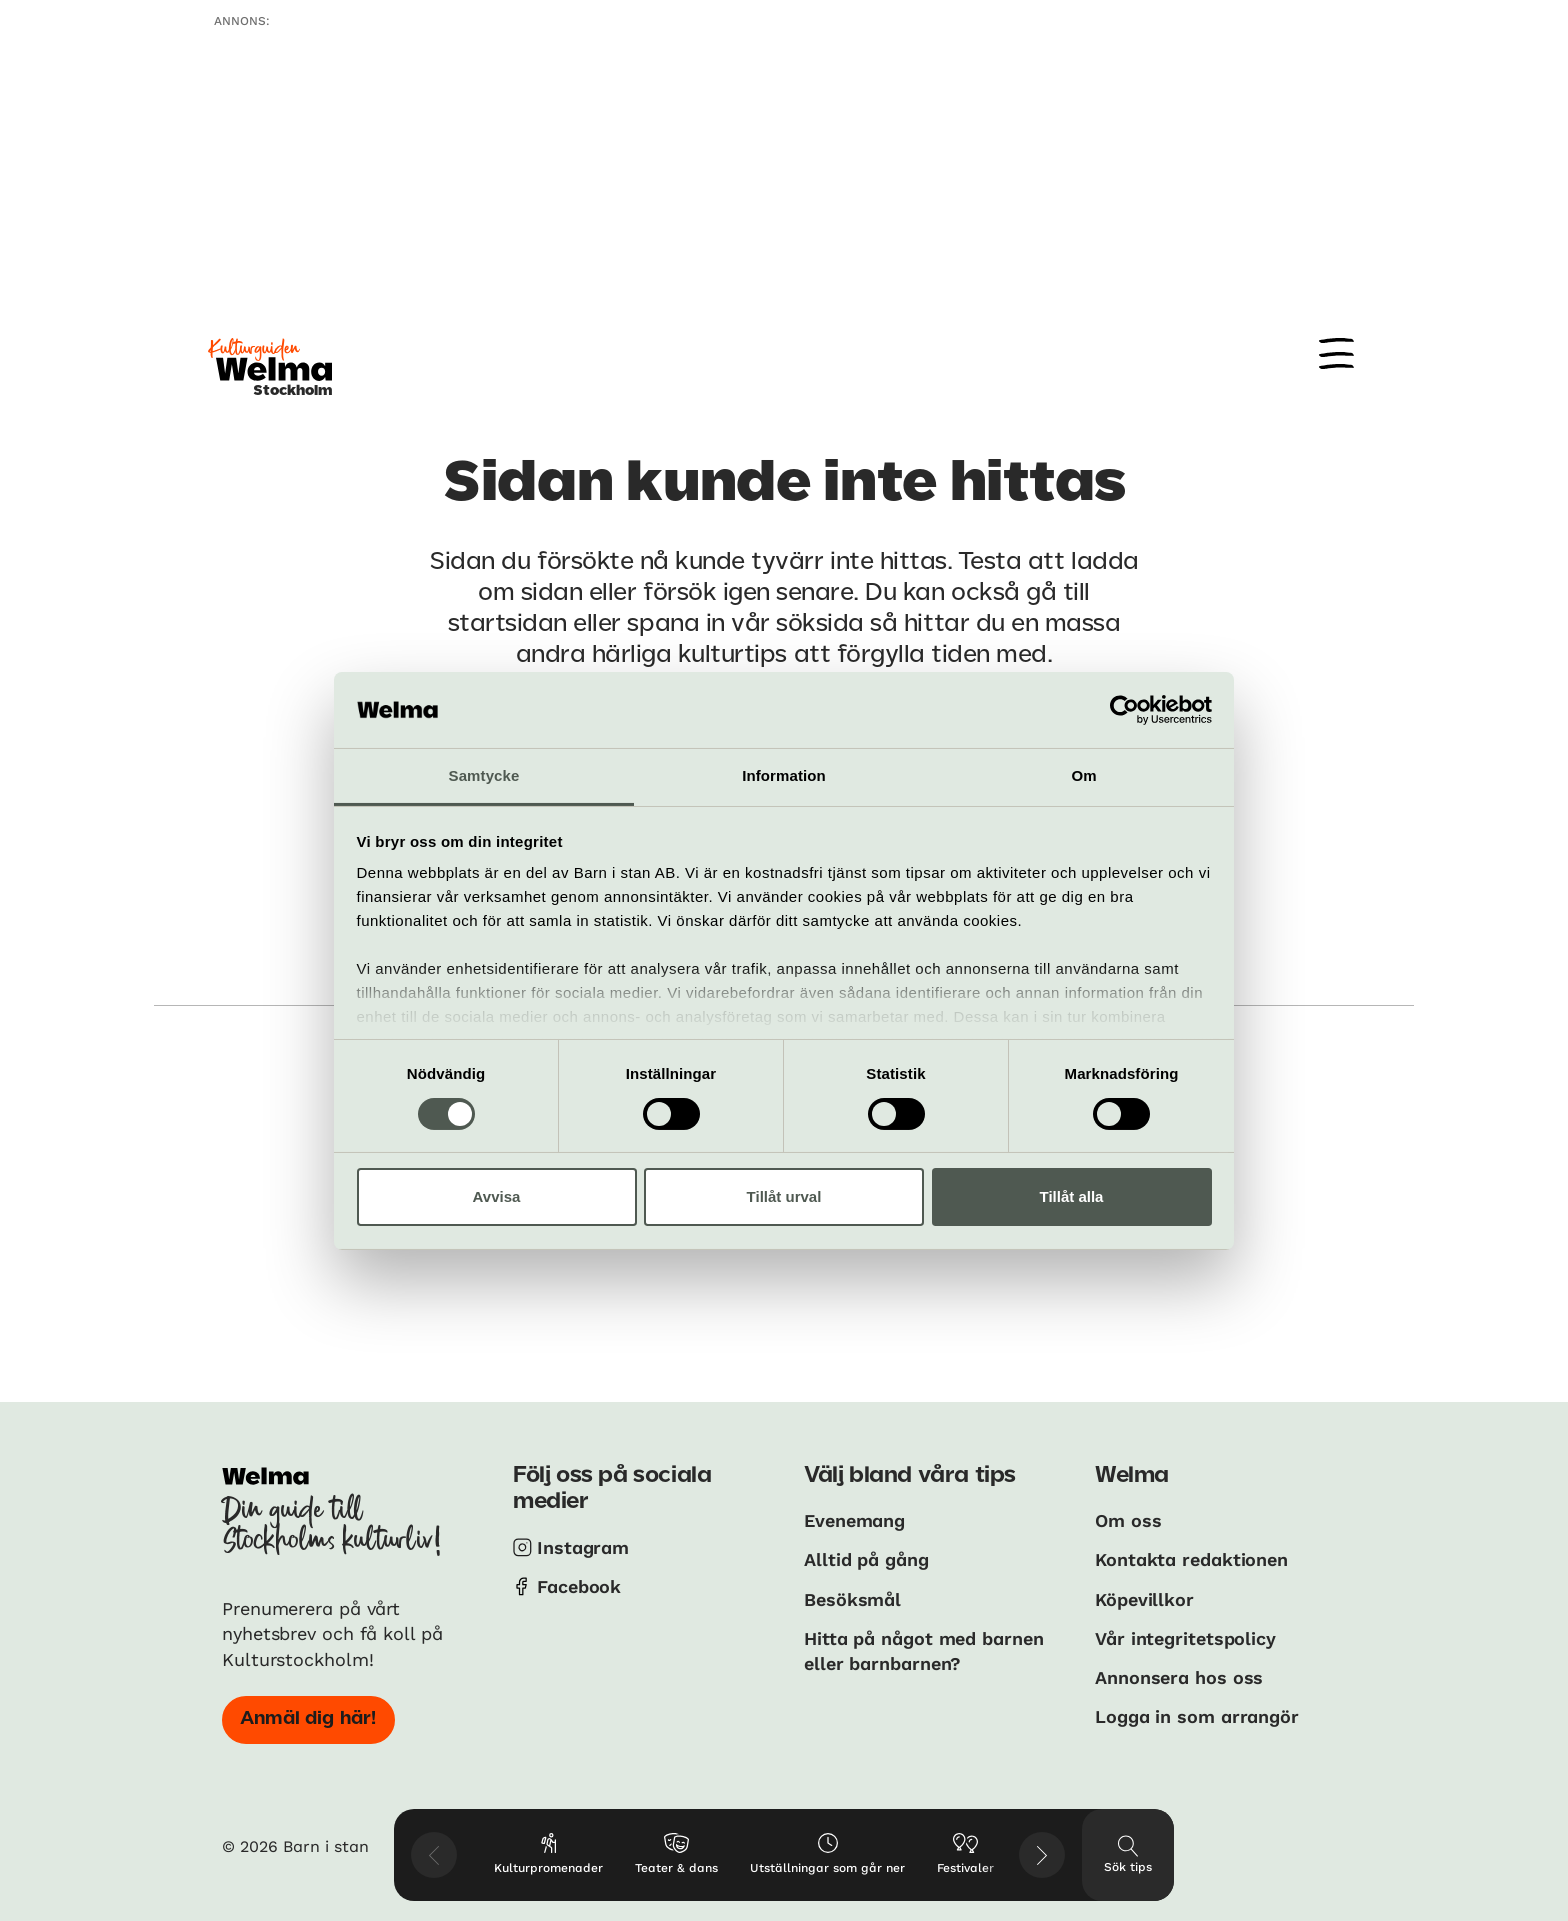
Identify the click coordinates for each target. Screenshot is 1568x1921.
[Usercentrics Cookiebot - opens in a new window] (1124, 710)
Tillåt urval (784, 1196)
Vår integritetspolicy (1185, 1638)
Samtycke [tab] (484, 775)
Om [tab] (1083, 775)
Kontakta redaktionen (1191, 1559)
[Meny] (1336, 353)
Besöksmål (852, 1599)
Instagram (583, 1547)
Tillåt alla (1072, 1196)
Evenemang (854, 1520)
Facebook (579, 1586)
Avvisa (497, 1196)
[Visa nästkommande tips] (1042, 1855)
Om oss (1128, 1520)
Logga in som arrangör (1197, 1716)
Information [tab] (784, 775)
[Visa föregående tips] (434, 1855)
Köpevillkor (1144, 1599)
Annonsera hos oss (1179, 1677)
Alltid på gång (866, 1559)
